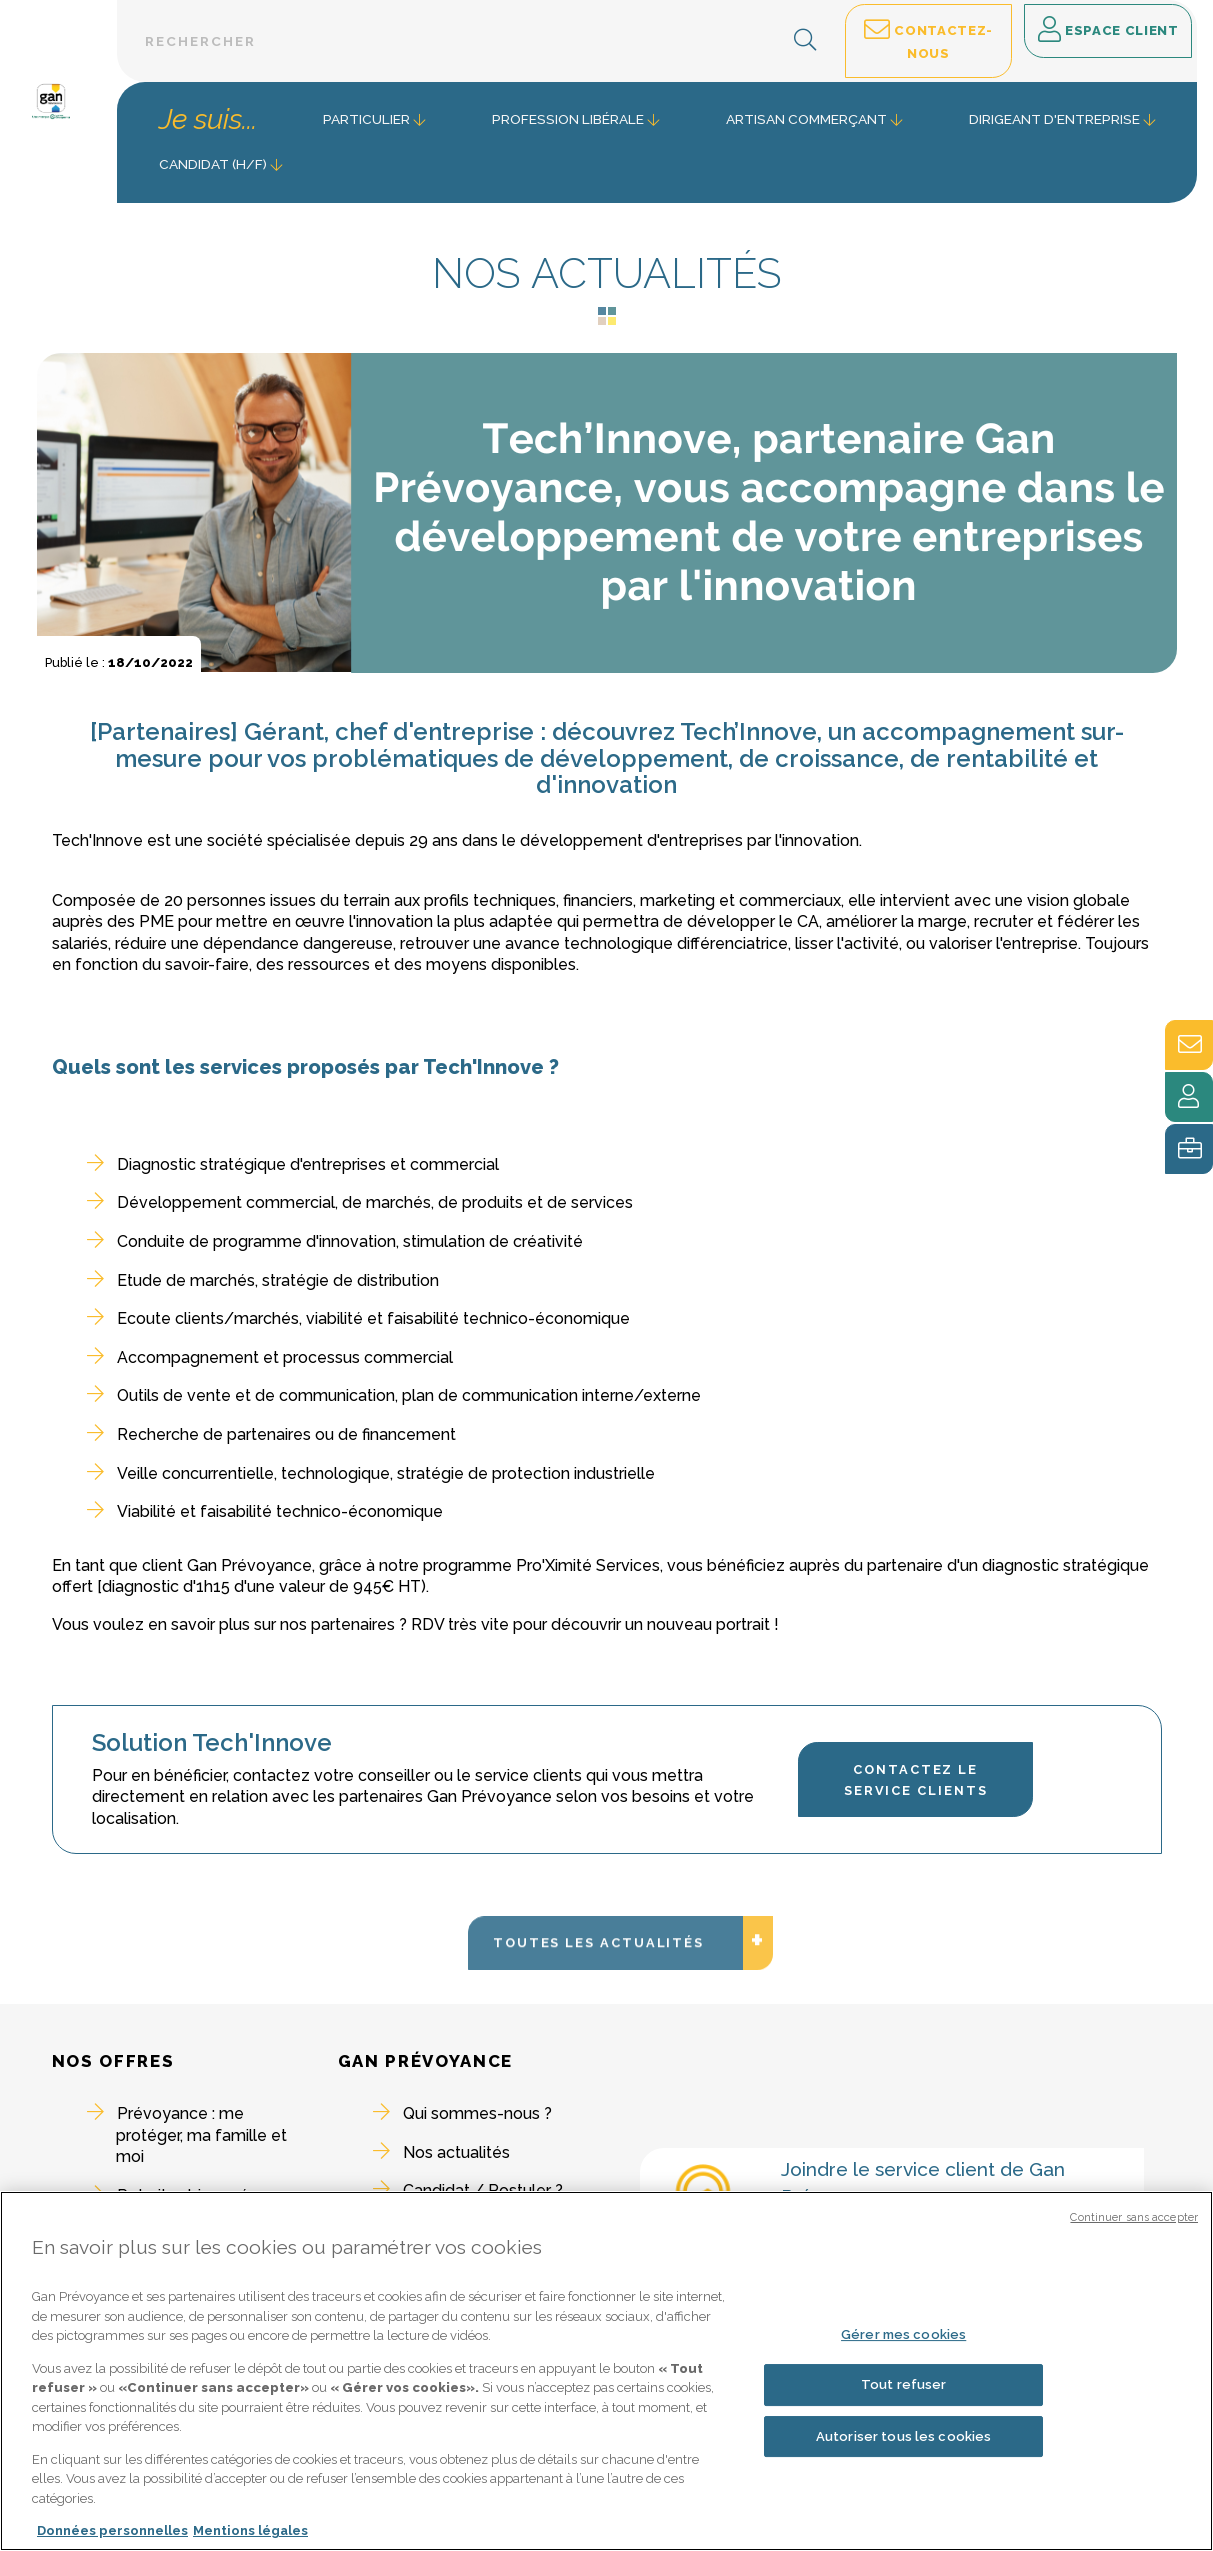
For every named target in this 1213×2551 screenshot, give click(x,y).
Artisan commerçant (806, 119)
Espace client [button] (1108, 31)
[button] (805, 41)
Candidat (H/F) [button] (213, 164)
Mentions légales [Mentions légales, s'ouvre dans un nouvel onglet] (250, 2537)
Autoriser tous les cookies (903, 2442)
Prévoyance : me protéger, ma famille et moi (201, 2135)
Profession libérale (568, 119)
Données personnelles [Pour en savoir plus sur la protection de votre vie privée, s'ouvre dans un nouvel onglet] (112, 2537)
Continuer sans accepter (1134, 2223)
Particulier (366, 119)
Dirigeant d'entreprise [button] (1054, 119)
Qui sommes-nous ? (477, 2113)
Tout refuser (904, 2390)
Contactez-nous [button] (928, 39)
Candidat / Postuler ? (483, 2190)
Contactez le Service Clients (916, 1780)
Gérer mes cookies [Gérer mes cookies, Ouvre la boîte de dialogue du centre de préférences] (903, 2340)
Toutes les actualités (619, 2027)
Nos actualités (456, 2152)
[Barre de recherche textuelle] (477, 41)
